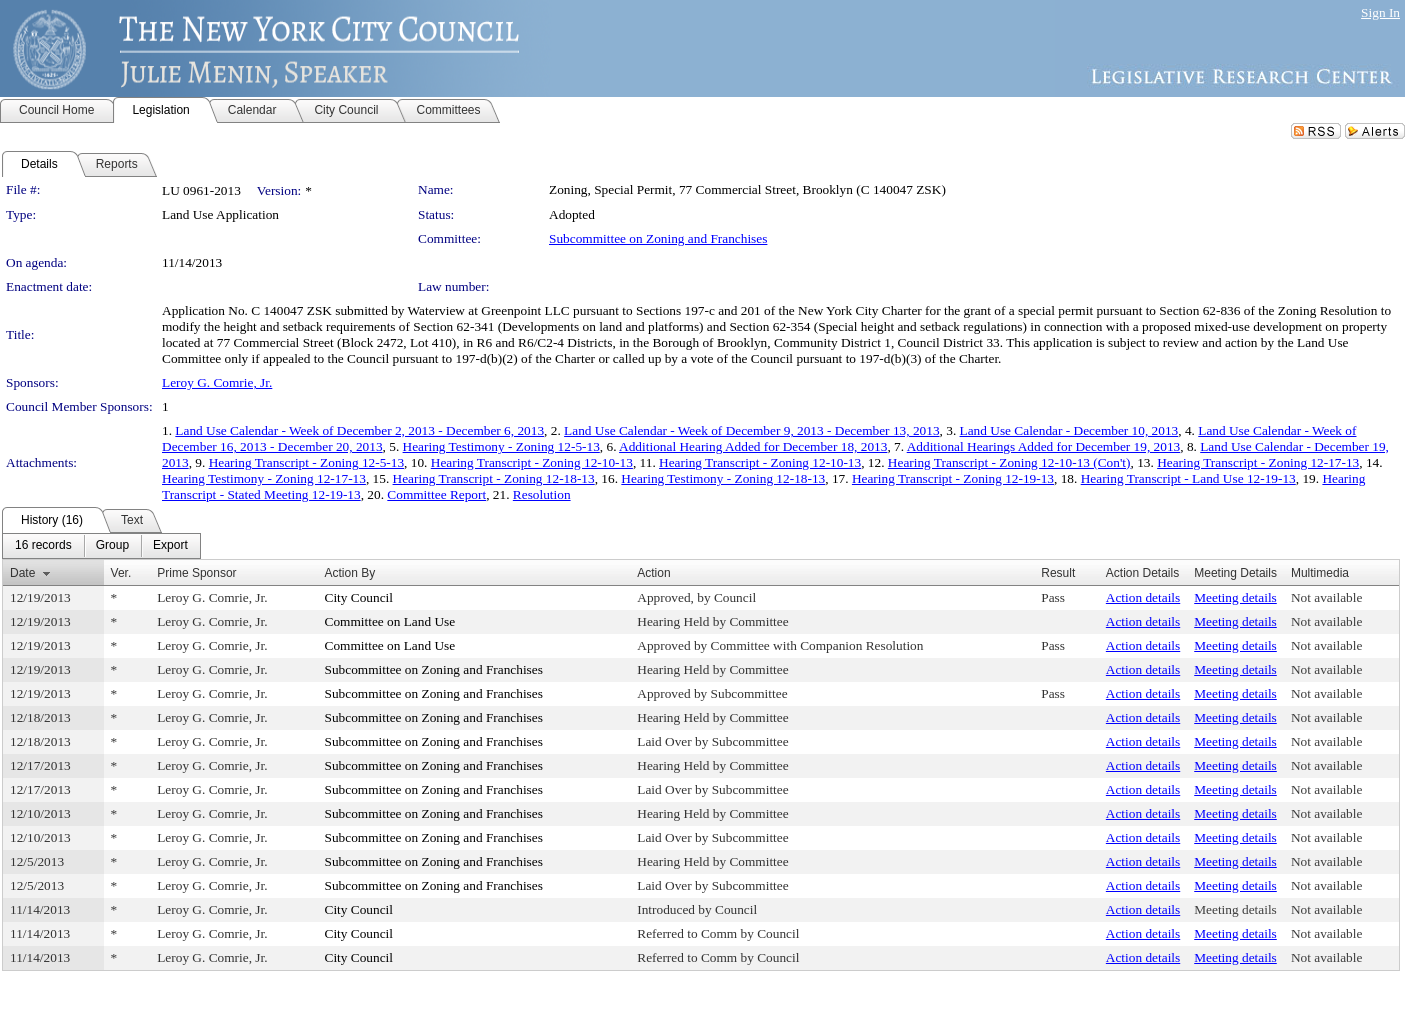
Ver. (121, 573)
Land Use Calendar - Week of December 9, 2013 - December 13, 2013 (751, 430)
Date (22, 573)
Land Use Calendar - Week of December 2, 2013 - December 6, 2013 (359, 430)
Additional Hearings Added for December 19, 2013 (1044, 446)
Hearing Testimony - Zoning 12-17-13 (264, 478)
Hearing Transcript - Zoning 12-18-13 (494, 478)
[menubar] (101, 546)
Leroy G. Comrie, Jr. (217, 382)
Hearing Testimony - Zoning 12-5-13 (501, 446)
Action (653, 573)
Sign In (1380, 12)
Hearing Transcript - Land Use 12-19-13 (1188, 478)
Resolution (542, 494)
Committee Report (436, 494)
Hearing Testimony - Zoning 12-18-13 (723, 478)
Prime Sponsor (196, 573)
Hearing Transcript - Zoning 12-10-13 (532, 462)
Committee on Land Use (390, 621)
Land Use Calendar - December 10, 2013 (1069, 430)
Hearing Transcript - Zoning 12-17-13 (1258, 462)
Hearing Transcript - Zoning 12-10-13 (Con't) (1009, 462)
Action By (350, 573)
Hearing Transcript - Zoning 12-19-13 (953, 478)
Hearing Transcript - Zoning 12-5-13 (306, 462)
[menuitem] (43, 546)
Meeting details (1235, 597)
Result (1058, 573)
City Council (359, 597)
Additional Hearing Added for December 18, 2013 (753, 446)
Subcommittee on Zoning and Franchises (658, 238)
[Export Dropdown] (170, 546)
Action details (1143, 597)
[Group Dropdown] (112, 546)
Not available (1326, 597)
